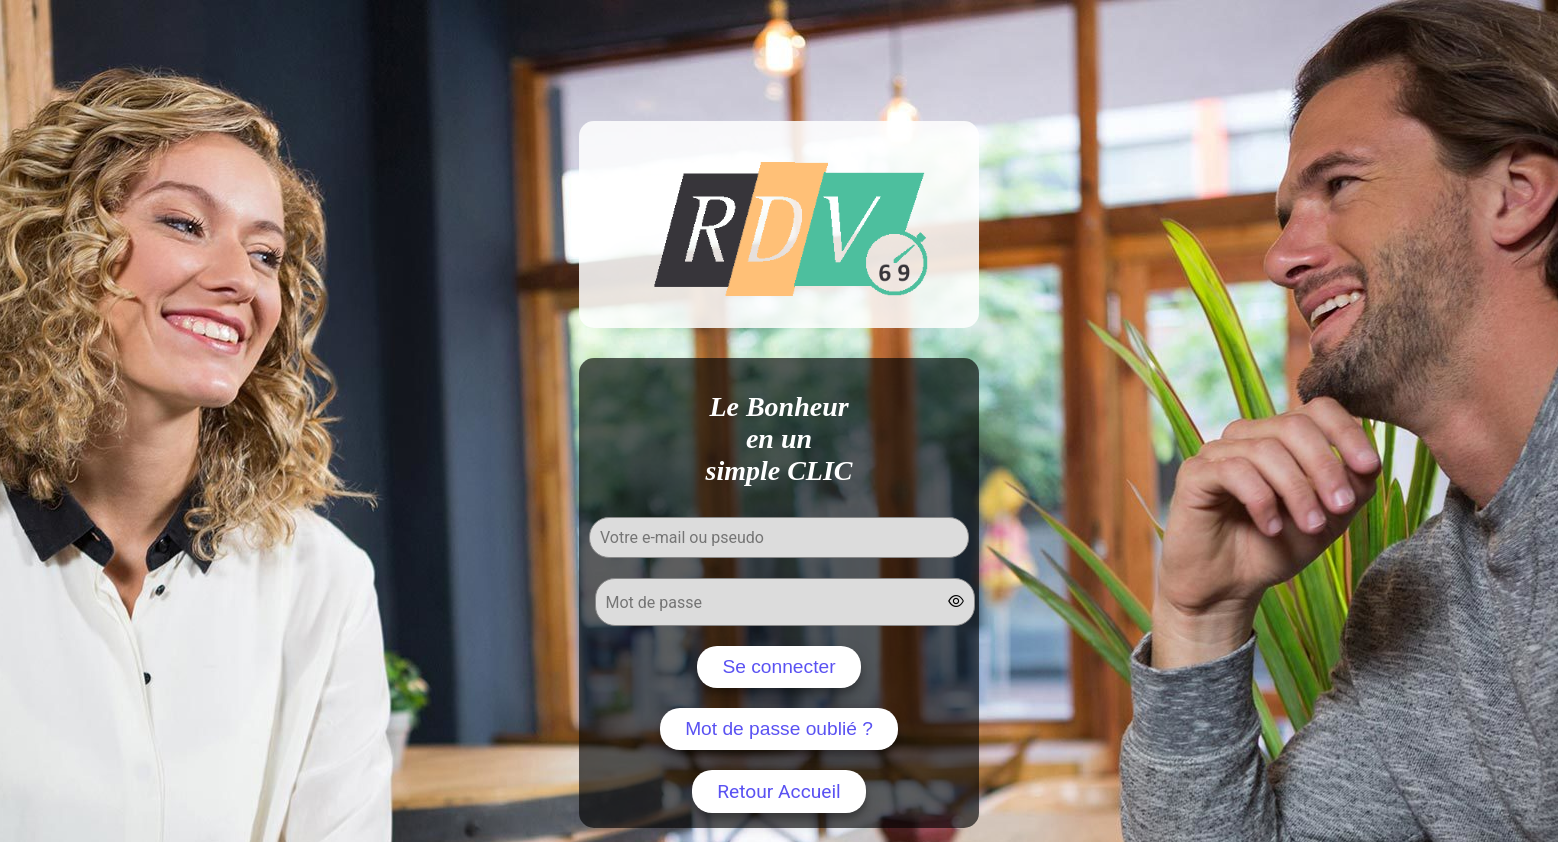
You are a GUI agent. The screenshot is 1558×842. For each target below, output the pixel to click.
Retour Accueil (779, 791)
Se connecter (778, 666)
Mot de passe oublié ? (779, 728)
